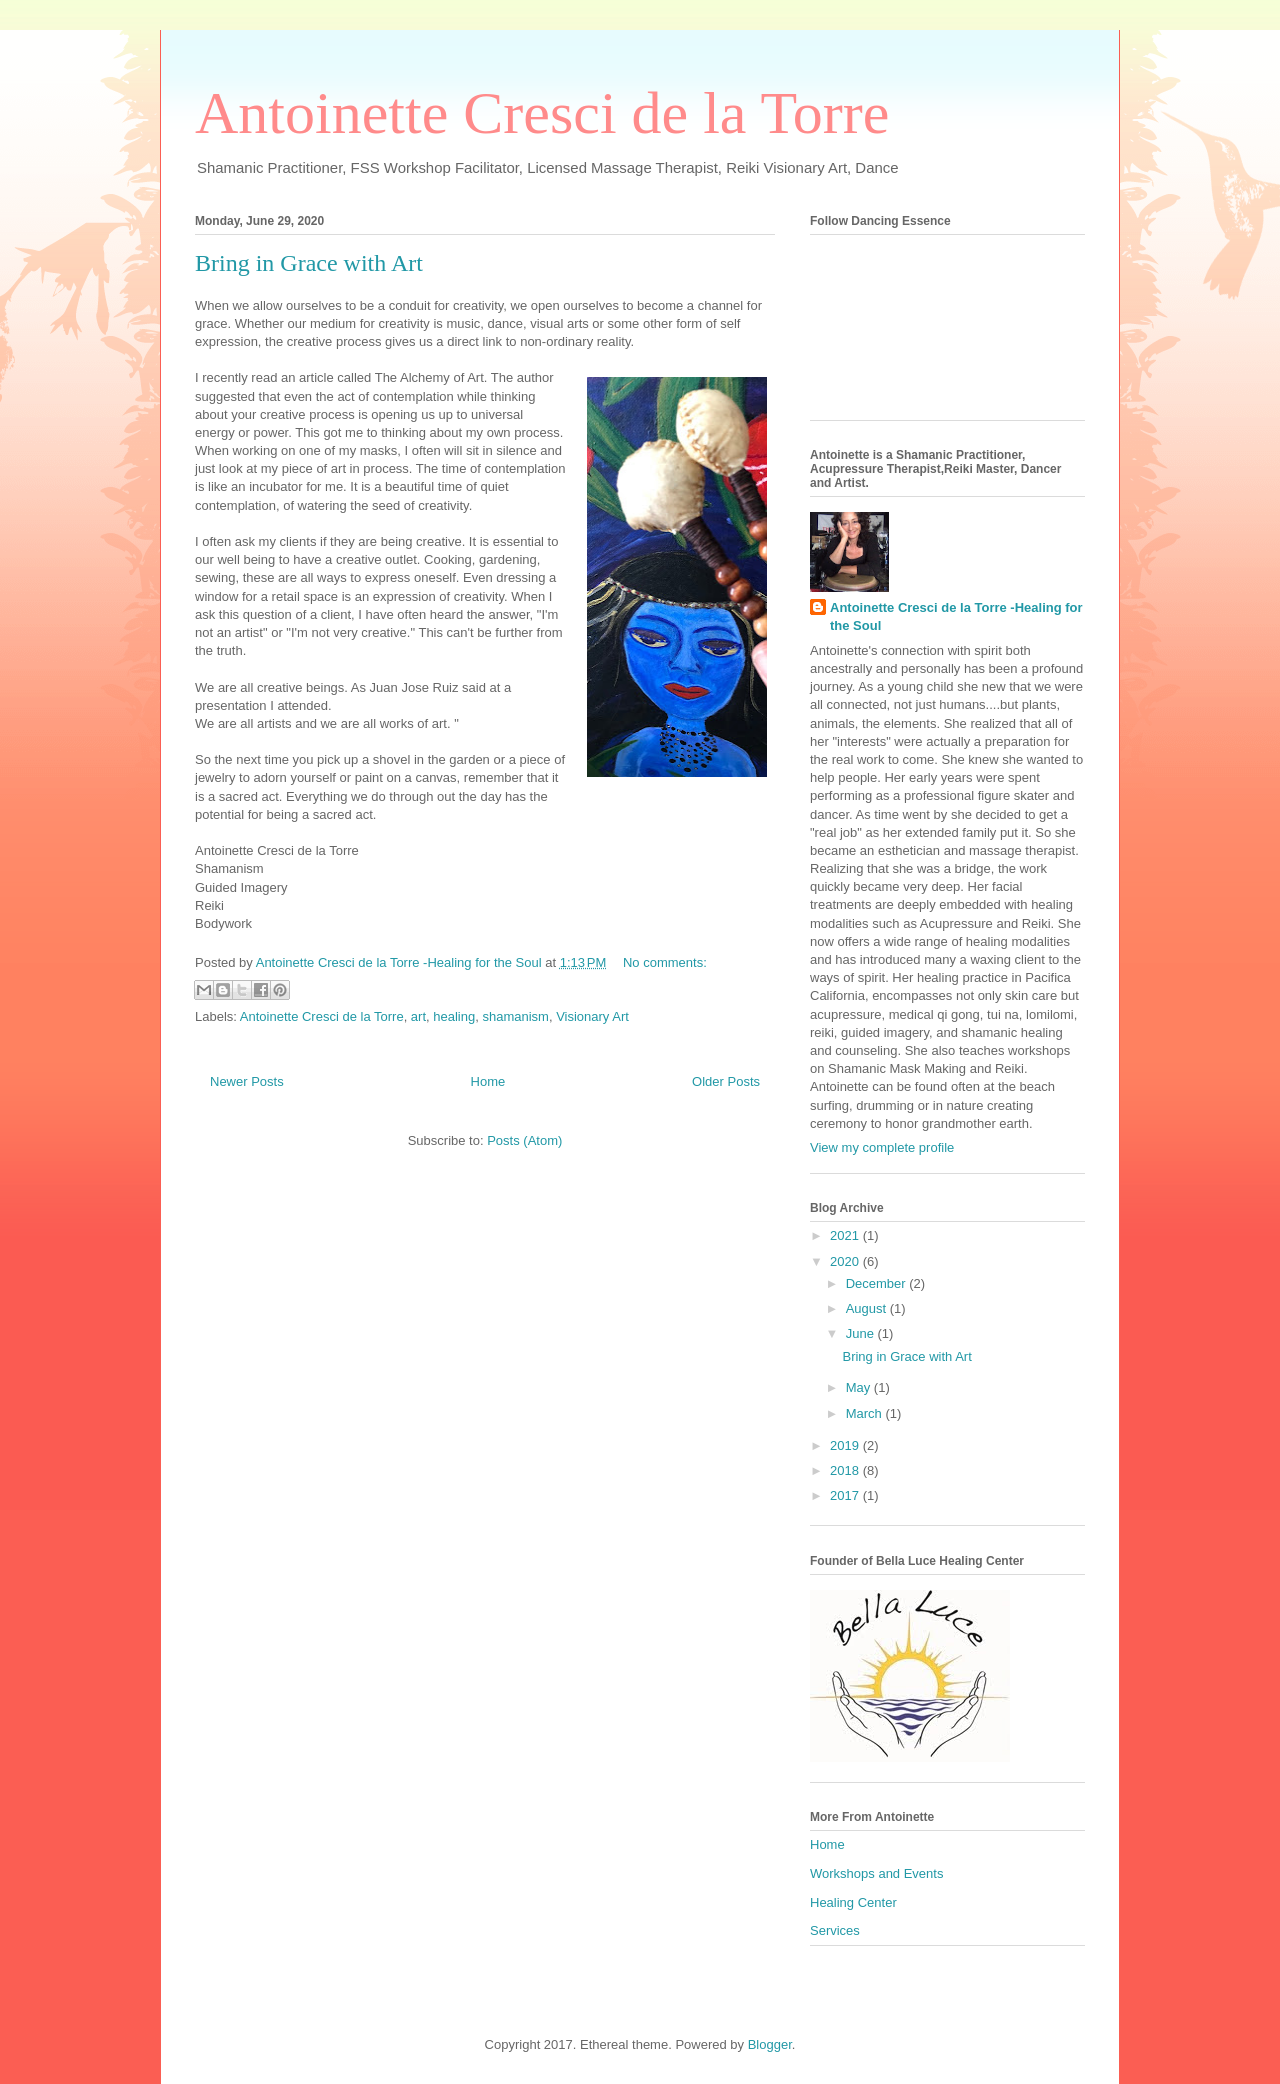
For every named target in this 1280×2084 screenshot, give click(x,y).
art (418, 1016)
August (868, 1308)
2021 (846, 1235)
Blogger (770, 2044)
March (866, 1413)
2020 (846, 1261)
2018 (846, 1470)
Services (835, 1930)
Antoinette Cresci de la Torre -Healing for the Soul (956, 616)
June (862, 1333)
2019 (846, 1445)
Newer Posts (247, 1081)
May (860, 1387)
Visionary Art (592, 1016)
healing (454, 1016)
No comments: (665, 962)
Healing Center (853, 1902)
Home (488, 1081)
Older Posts (726, 1081)
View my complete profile (882, 1147)
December (878, 1283)
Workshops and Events (876, 1873)
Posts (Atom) (524, 1140)
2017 (846, 1495)
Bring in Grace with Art (309, 263)
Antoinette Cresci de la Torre (542, 113)
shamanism (515, 1016)
